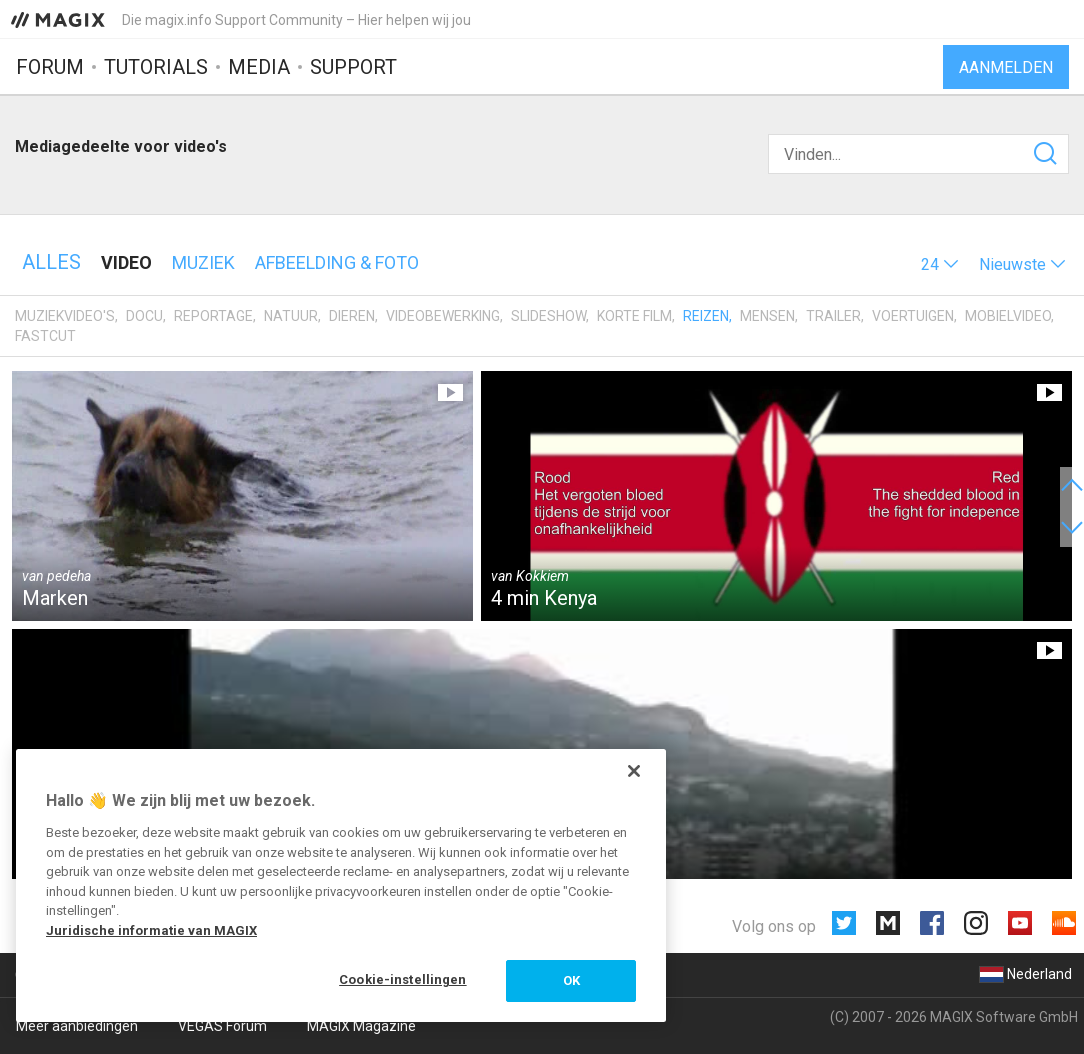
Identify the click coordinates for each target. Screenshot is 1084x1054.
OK (571, 980)
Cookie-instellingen (402, 979)
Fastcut (45, 336)
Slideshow (548, 316)
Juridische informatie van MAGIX (151, 930)
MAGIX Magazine (361, 1026)
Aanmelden (1006, 67)
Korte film (634, 316)
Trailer (833, 316)
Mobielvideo (1008, 316)
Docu (144, 316)
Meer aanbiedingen (77, 1026)
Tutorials (156, 67)
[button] (940, 264)
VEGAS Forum (222, 1026)
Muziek (203, 262)
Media (259, 67)
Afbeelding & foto (337, 262)
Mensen (767, 316)
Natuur (291, 316)
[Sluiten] (634, 771)
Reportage (213, 316)
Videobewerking (443, 316)
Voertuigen (913, 316)
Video (126, 262)
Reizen (706, 316)
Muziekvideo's (65, 316)
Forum (50, 67)
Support (353, 67)
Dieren (352, 316)
